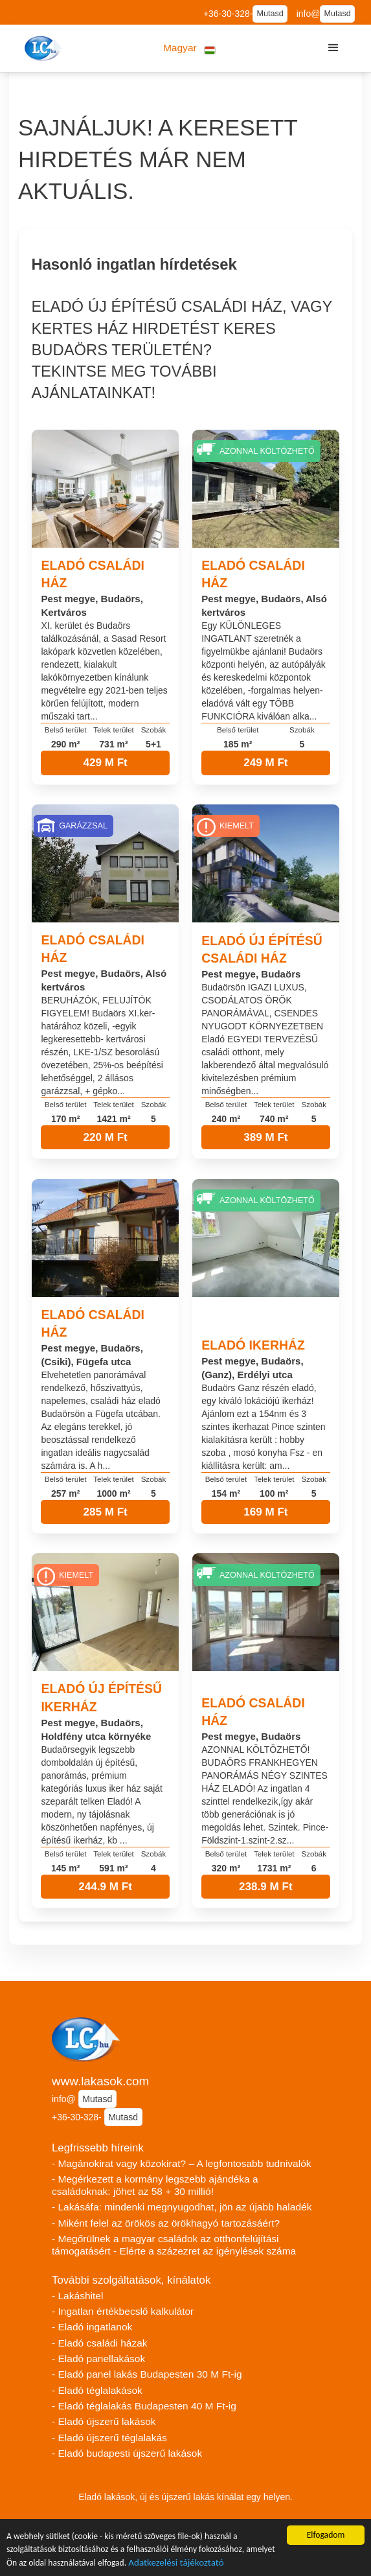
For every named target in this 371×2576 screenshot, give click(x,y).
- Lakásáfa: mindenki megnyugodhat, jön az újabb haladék (182, 2206)
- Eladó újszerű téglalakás (109, 2437)
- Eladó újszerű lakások (104, 2421)
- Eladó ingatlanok (92, 2326)
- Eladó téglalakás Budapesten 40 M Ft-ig (144, 2405)
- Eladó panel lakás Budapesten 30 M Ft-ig (147, 2374)
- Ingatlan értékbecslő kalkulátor (123, 2311)
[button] (189, 48)
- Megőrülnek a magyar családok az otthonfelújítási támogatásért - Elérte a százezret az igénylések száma (174, 2244)
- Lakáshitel (77, 2295)
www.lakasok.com (100, 2081)
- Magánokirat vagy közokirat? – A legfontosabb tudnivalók (181, 2163)
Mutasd (269, 13)
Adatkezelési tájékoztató (175, 2564)
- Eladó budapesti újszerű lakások (127, 2453)
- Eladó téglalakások (97, 2390)
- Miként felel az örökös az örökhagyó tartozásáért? (166, 2223)
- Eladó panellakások (98, 2358)
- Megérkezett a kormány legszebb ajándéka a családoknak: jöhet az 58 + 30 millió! (155, 2185)
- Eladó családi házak (100, 2342)
